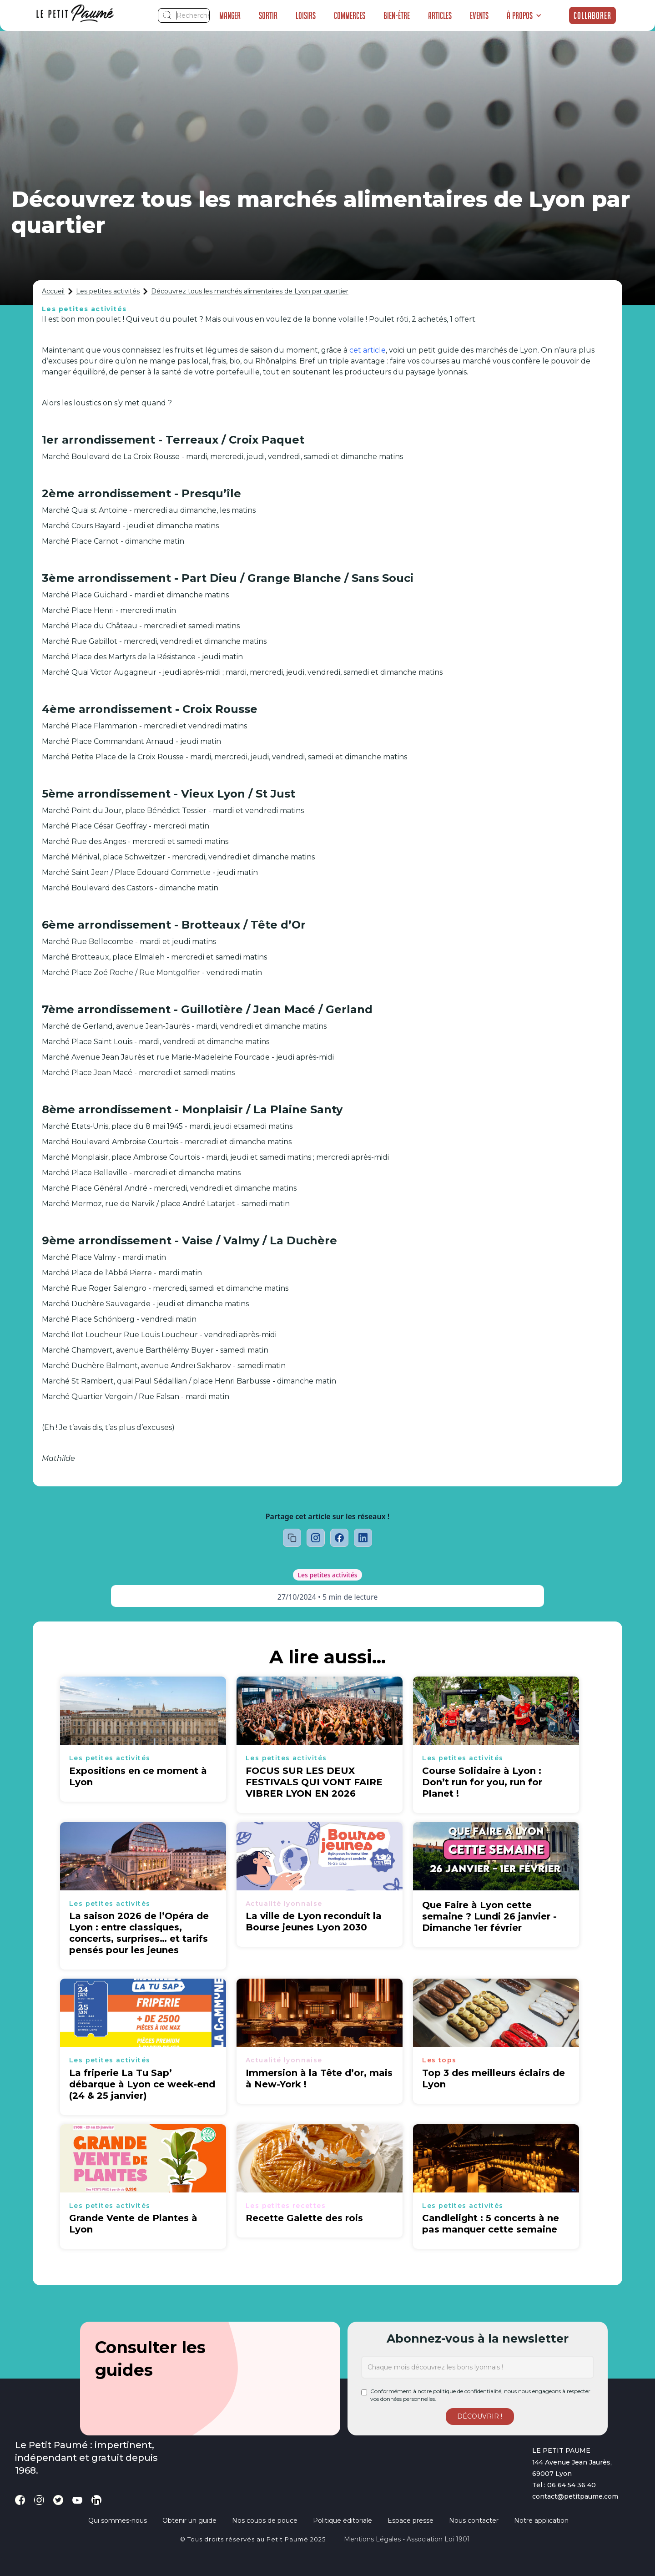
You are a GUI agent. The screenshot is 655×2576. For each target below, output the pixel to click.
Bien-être (396, 15)
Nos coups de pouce (264, 2520)
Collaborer (592, 15)
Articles (440, 15)
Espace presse (410, 2520)
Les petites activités (108, 291)
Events (479, 15)
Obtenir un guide (189, 2520)
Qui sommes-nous (117, 2520)
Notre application (541, 2520)
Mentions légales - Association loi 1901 (407, 2539)
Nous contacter (474, 2520)
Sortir (268, 15)
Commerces (349, 15)
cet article (367, 350)
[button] (524, 15)
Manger (230, 15)
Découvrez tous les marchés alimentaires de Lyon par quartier (249, 291)
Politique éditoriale (342, 2520)
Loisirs (306, 15)
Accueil (53, 291)
